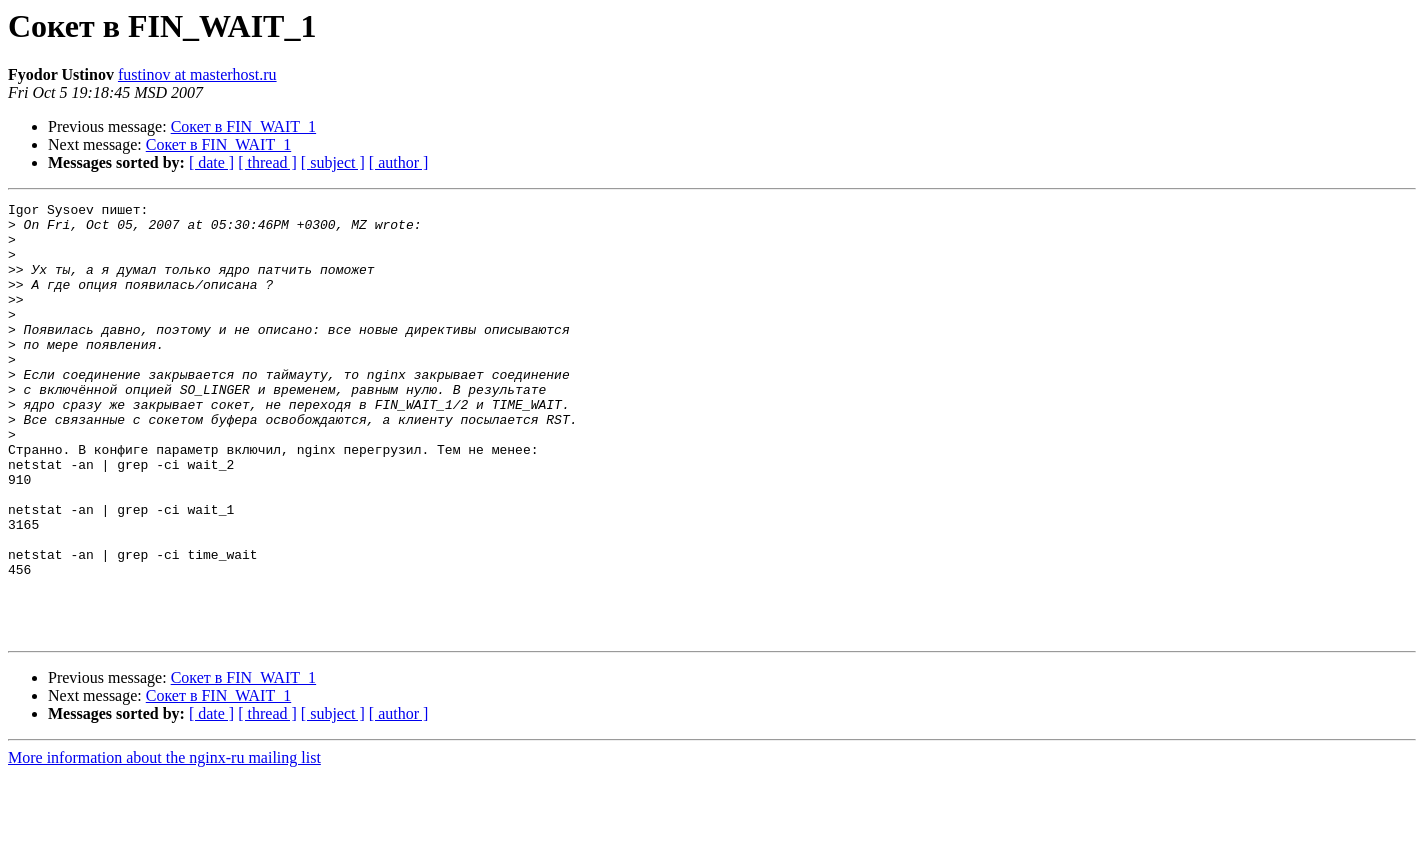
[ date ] (211, 162)
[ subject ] (333, 162)
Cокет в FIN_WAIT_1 (243, 126)
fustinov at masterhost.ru (197, 74)
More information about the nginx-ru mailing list (164, 844)
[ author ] (399, 162)
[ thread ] (267, 162)
